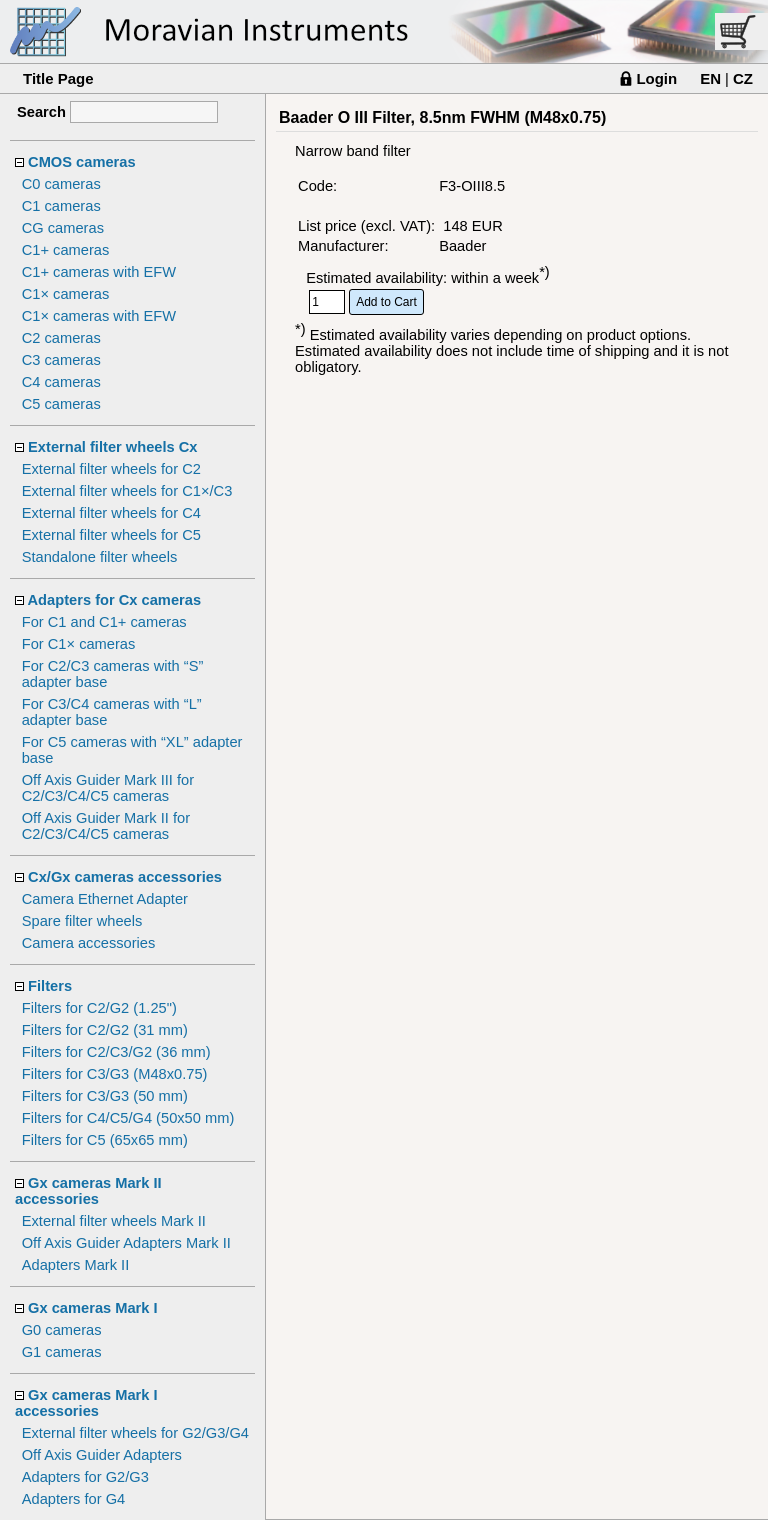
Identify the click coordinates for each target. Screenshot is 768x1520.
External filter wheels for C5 (111, 535)
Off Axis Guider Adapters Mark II (126, 1243)
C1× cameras (66, 294)
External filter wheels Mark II (114, 1221)
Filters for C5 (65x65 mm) (105, 1140)
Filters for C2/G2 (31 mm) (105, 1030)
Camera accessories (89, 943)
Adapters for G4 (73, 1499)
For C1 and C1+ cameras (104, 622)
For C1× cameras (79, 644)
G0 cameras (62, 1330)
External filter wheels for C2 (111, 469)
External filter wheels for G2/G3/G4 (135, 1433)
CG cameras (63, 228)
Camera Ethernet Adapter (105, 899)
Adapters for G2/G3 (85, 1477)
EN (710, 78)
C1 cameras (61, 206)
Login (656, 78)
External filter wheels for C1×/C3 (127, 491)
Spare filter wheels (82, 921)
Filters (50, 986)
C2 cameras (61, 338)
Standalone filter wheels (100, 557)
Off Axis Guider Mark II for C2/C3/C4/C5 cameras (106, 826)
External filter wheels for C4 (111, 513)
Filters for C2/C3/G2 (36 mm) (116, 1052)
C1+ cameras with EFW (99, 272)
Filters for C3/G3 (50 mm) (105, 1096)
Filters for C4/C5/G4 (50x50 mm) (128, 1118)
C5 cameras (61, 404)
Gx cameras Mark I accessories (86, 1403)
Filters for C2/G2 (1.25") (99, 1008)
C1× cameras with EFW (99, 316)
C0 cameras (61, 184)
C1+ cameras (66, 250)
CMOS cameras (82, 162)
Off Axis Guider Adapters (102, 1455)
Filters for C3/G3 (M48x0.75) (115, 1074)
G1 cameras (62, 1352)
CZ (743, 78)
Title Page (58, 78)
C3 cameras (61, 360)
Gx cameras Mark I (93, 1308)
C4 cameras (61, 382)
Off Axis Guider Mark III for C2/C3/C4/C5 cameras (108, 788)
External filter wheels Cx (112, 447)
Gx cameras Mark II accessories (88, 1191)
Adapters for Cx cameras (115, 600)
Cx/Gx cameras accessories (125, 877)
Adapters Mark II (76, 1265)
